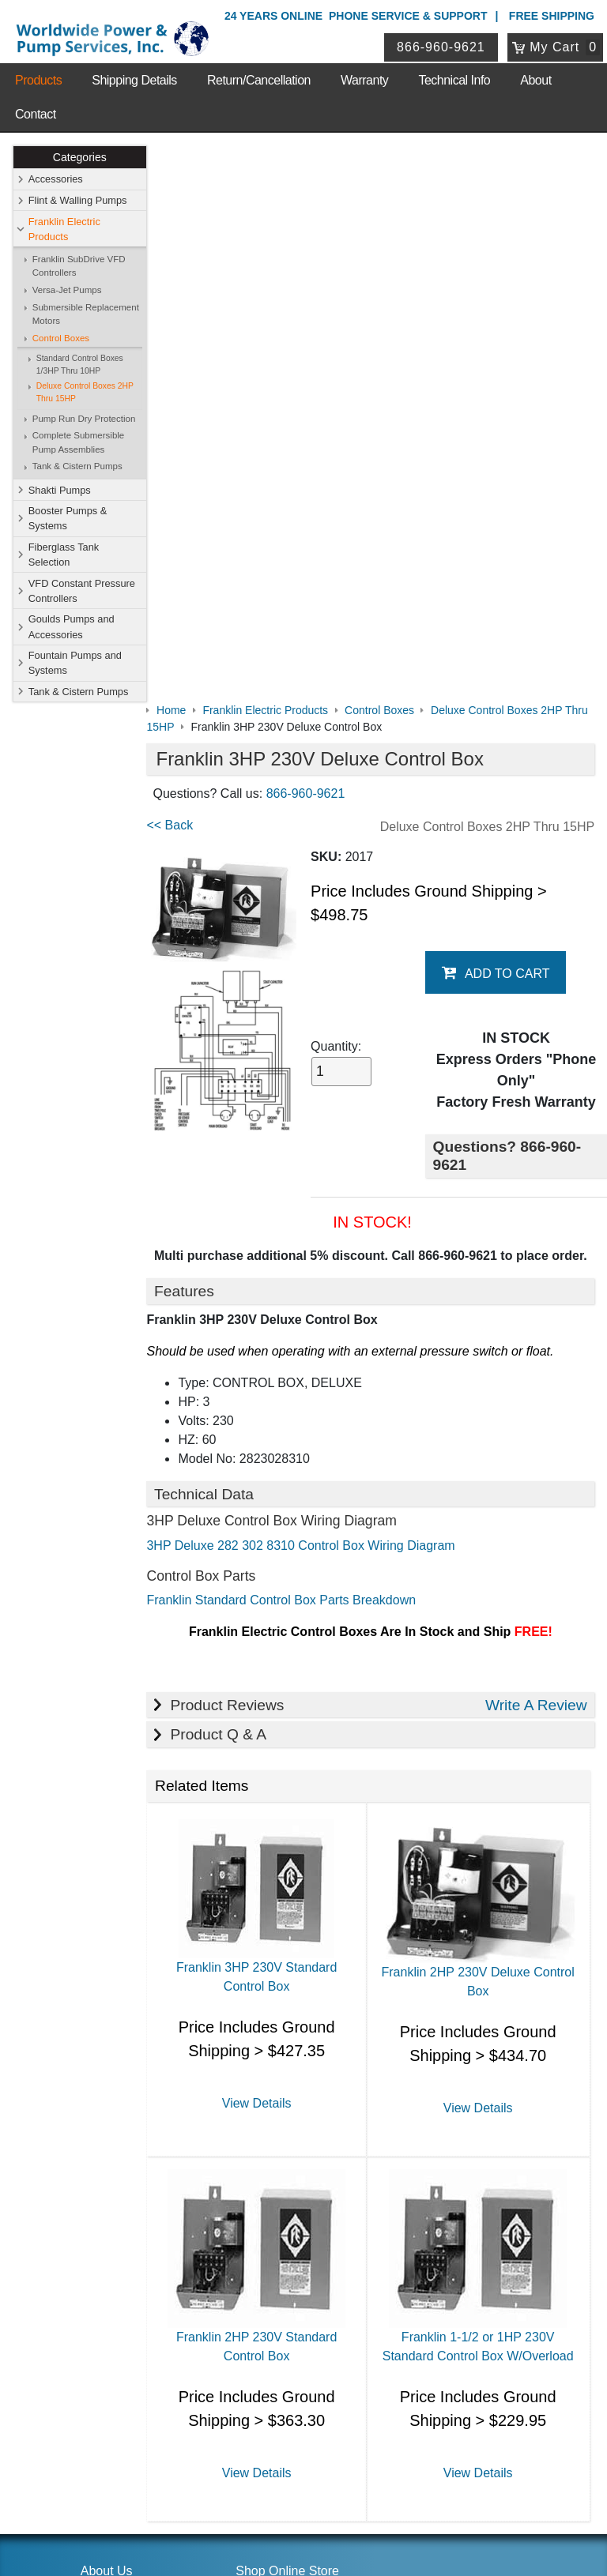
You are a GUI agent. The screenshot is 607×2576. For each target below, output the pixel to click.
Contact (35, 114)
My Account (267, 2315)
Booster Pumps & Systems (67, 518)
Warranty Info (114, 2114)
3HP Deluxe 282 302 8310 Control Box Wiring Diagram (314, 990)
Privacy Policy (228, 2496)
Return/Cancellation (259, 80)
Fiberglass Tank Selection (63, 554)
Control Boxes (60, 338)
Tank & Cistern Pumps (77, 467)
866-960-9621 (442, 47)
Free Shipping (551, 15)
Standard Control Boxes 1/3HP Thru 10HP (79, 364)
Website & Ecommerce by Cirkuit (303, 2542)
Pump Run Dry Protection (84, 418)
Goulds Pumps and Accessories (71, 627)
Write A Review (536, 1149)
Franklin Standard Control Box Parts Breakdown (294, 1044)
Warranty (364, 80)
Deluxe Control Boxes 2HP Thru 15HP (85, 393)
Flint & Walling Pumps (77, 200)
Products (38, 80)
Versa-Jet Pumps (67, 290)
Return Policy (267, 2378)
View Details (266, 1545)
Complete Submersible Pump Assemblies (78, 442)
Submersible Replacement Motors (85, 314)
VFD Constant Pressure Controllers (81, 590)
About (535, 80)
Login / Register (272, 2337)
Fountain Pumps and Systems (75, 662)
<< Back (183, 269)
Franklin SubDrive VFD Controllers (79, 265)
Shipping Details (134, 80)
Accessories (55, 180)
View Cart (257, 2358)
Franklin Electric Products (64, 229)
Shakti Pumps (59, 490)
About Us (107, 2011)
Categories (80, 157)
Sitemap (101, 2053)
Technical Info (454, 80)
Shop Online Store (287, 2011)
